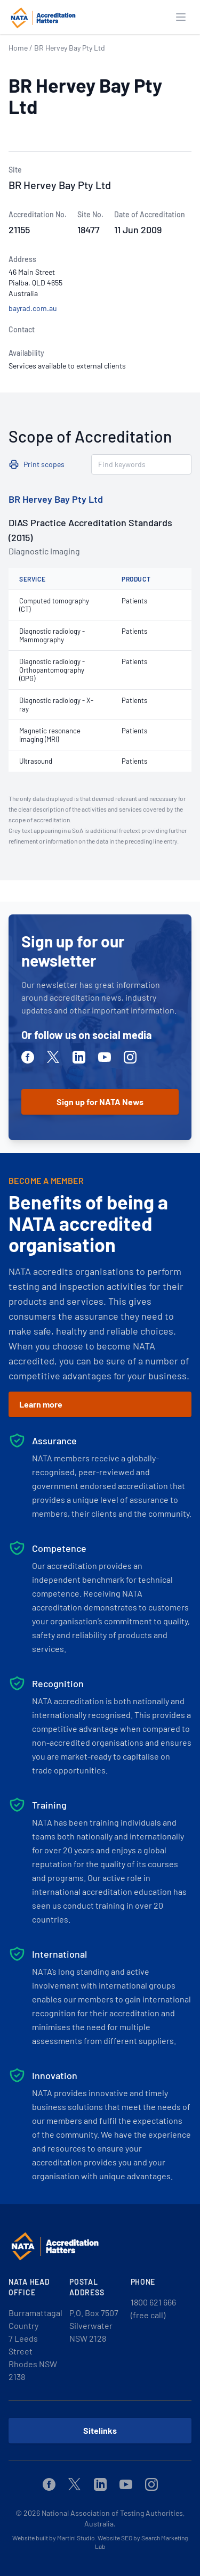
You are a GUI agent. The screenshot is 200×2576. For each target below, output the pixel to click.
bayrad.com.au (33, 308)
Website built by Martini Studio (53, 2537)
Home (18, 47)
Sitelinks (100, 2430)
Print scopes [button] (44, 464)
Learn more (40, 1404)
